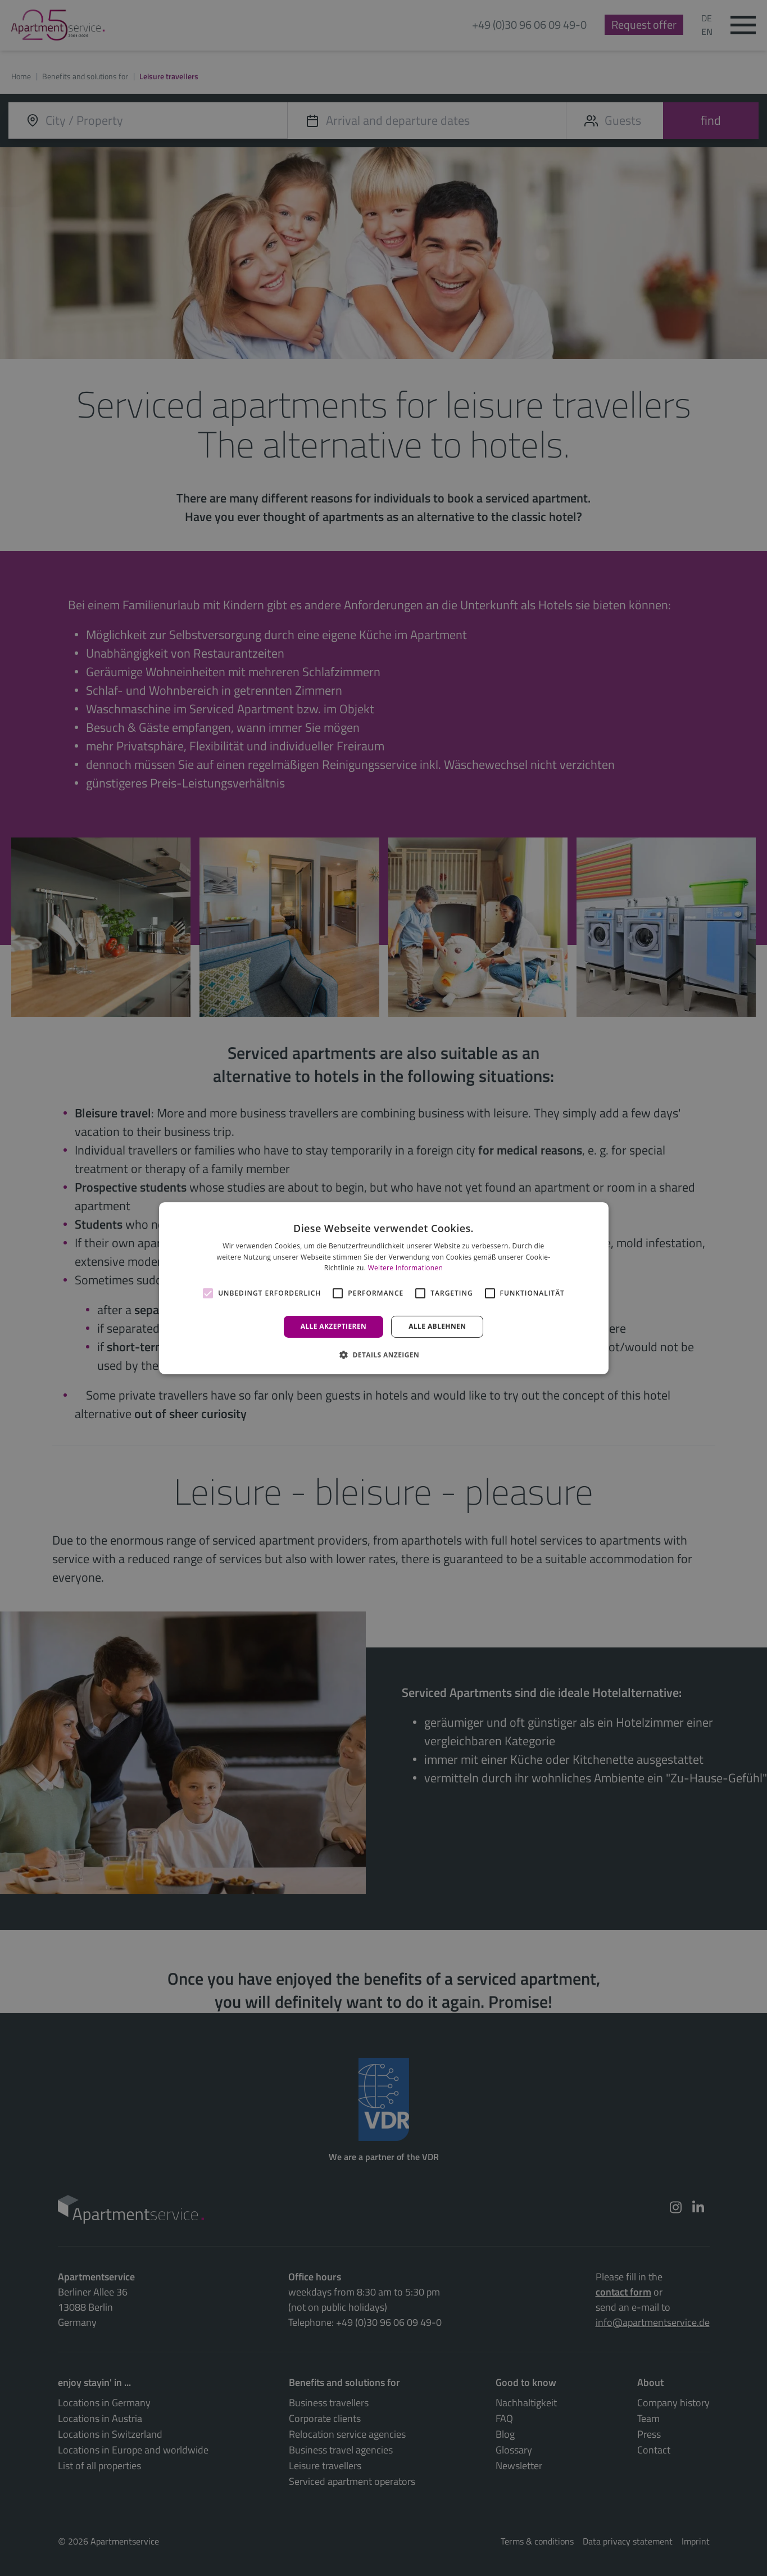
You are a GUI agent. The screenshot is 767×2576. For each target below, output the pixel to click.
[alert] (383, 1288)
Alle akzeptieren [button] (334, 1326)
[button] (383, 1354)
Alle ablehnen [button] (437, 1326)
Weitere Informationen (405, 1268)
